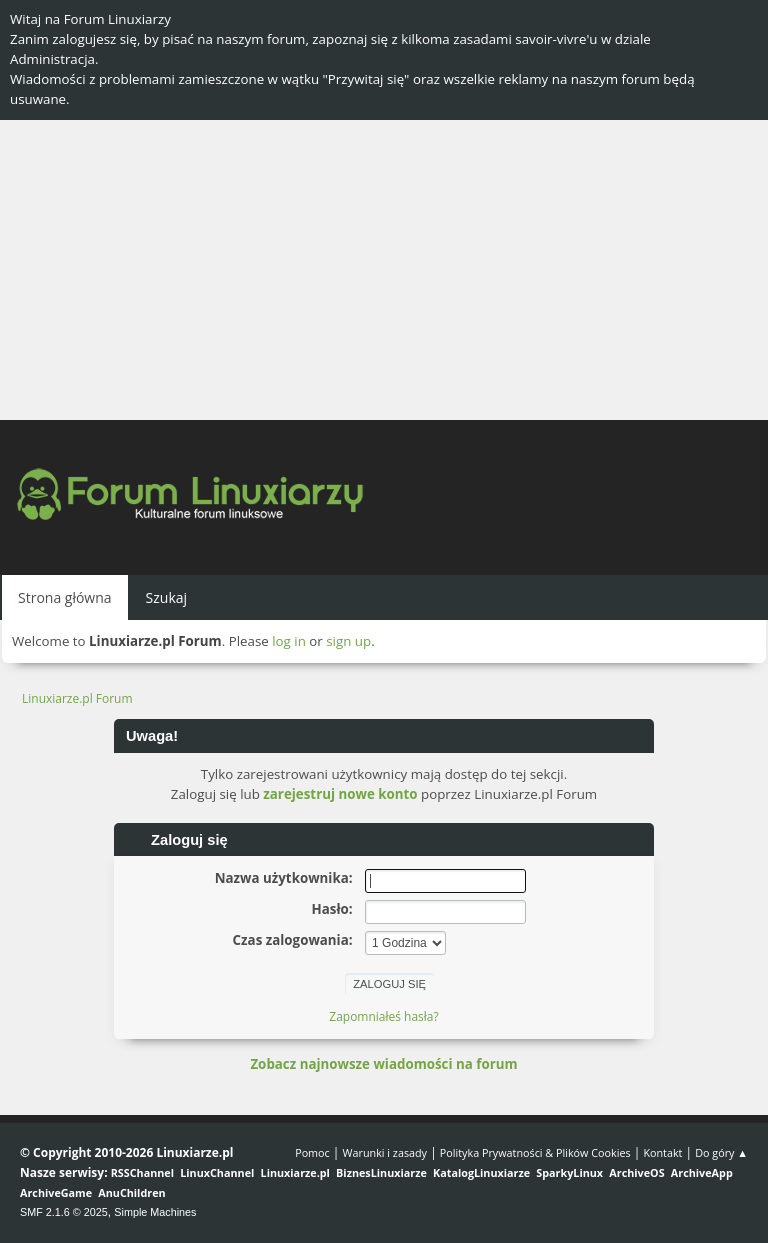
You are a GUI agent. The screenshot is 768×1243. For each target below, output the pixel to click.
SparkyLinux (569, 1172)
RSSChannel (142, 1172)
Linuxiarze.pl (295, 1172)
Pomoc (312, 1152)
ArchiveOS (636, 1172)
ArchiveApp (702, 1172)
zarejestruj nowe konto (340, 794)
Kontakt (662, 1152)
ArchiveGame (56, 1192)
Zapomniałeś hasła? (383, 1016)
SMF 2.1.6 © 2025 (64, 1212)
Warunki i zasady (385, 1152)
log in (289, 641)
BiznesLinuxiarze (381, 1172)
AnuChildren (131, 1192)
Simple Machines (155, 1212)
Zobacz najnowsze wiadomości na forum (383, 1064)
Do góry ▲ (721, 1152)
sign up (348, 641)
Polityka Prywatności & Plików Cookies (535, 1152)
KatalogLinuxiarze (481, 1172)
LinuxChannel (217, 1172)
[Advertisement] (384, 270)
